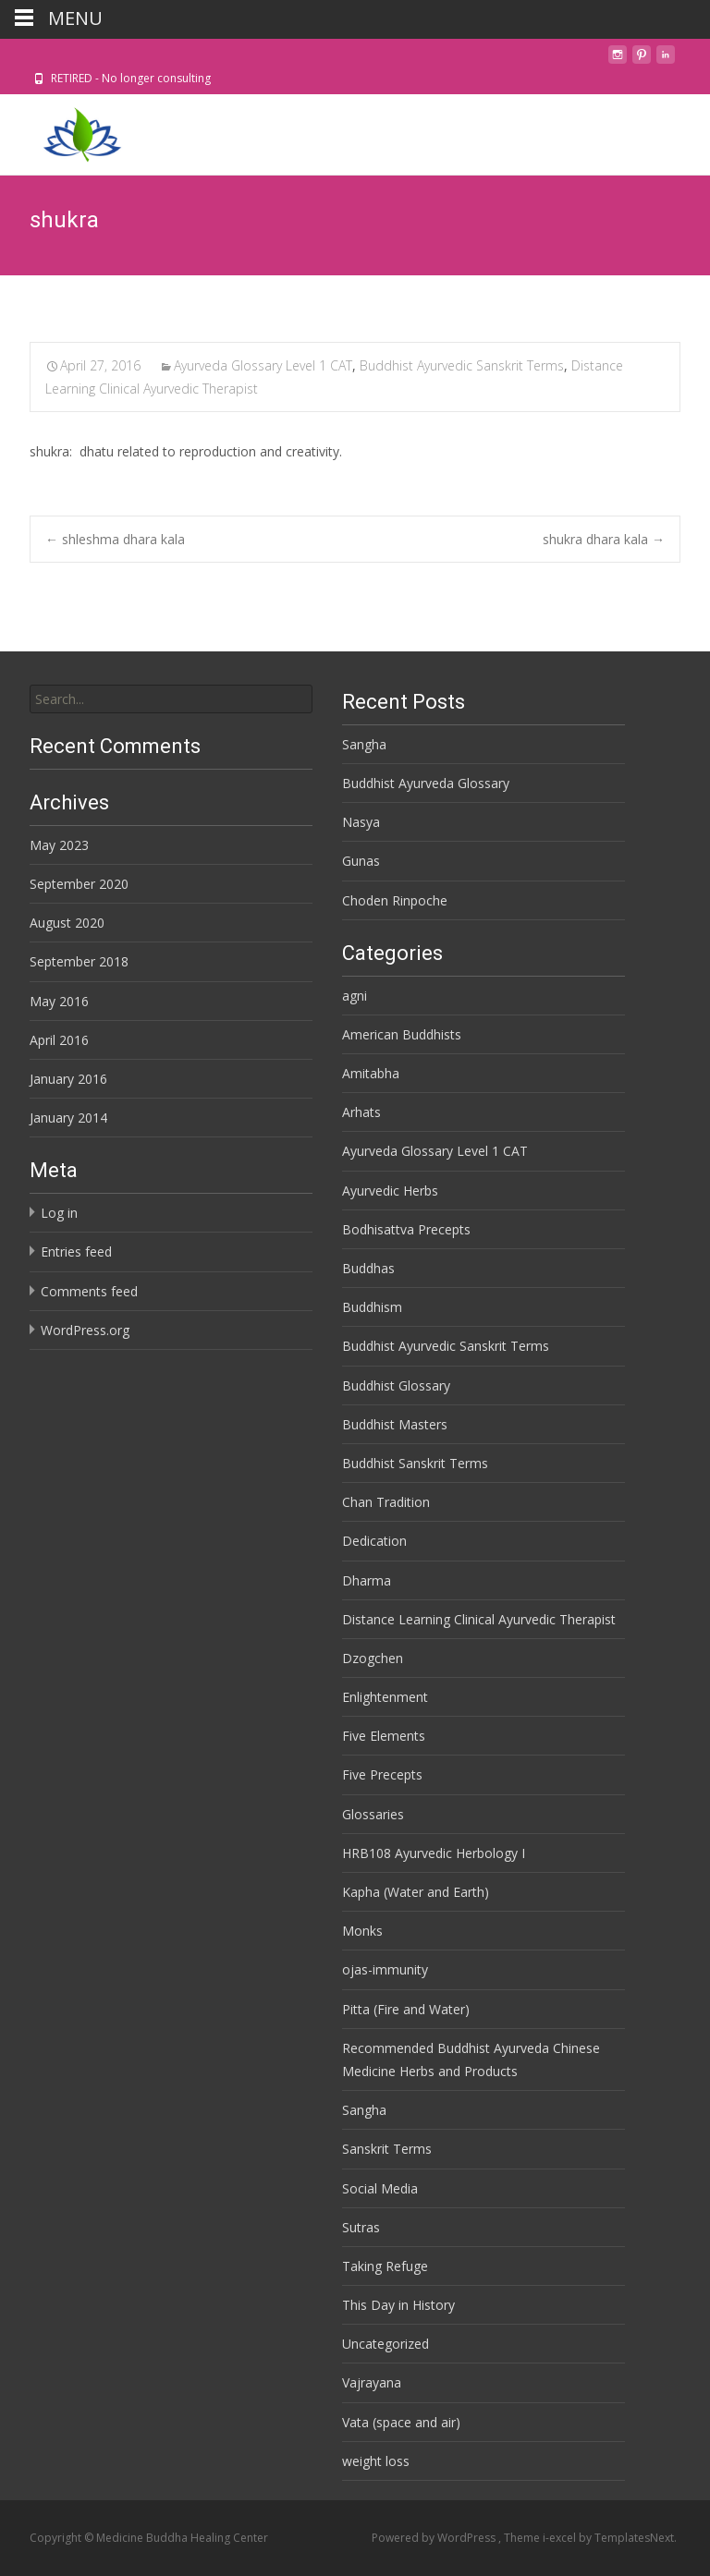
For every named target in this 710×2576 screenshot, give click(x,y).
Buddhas (368, 1268)
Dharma (366, 1580)
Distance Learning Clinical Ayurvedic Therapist (479, 1619)
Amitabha (370, 1073)
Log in (59, 1212)
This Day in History (398, 2305)
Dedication (374, 1540)
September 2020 (79, 884)
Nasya (361, 822)
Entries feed (76, 1251)
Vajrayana (371, 2382)
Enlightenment (385, 1697)
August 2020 (67, 922)
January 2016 (68, 1079)
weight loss (376, 2461)
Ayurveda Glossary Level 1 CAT (263, 365)
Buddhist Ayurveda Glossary (425, 783)
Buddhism (372, 1307)
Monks (362, 1930)
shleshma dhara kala (115, 539)
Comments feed (89, 1291)
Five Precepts (382, 1774)
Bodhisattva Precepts (406, 1229)
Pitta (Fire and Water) (406, 2009)
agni (354, 995)
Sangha (364, 744)
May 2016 (59, 1001)
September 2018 (79, 961)
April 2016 (59, 1040)
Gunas (361, 860)
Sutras (361, 2227)
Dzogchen (372, 1658)
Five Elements (383, 1735)
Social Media (380, 2188)
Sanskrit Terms (387, 2148)
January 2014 (68, 1117)
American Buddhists (401, 1034)
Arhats (361, 1112)
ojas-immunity (385, 1969)
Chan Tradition (386, 1502)
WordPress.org (85, 1330)
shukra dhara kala (604, 539)
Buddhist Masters (394, 1424)
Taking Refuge (385, 2266)
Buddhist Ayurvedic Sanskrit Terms (462, 365)
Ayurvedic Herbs (390, 1190)
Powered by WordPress (435, 2538)
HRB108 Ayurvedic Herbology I (433, 1853)
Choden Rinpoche (394, 900)
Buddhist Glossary (396, 1385)
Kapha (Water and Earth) (415, 1892)
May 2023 (59, 845)
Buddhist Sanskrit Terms (415, 1463)
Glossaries (373, 1814)
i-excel (561, 2538)
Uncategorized (385, 2343)
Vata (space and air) (401, 2422)
